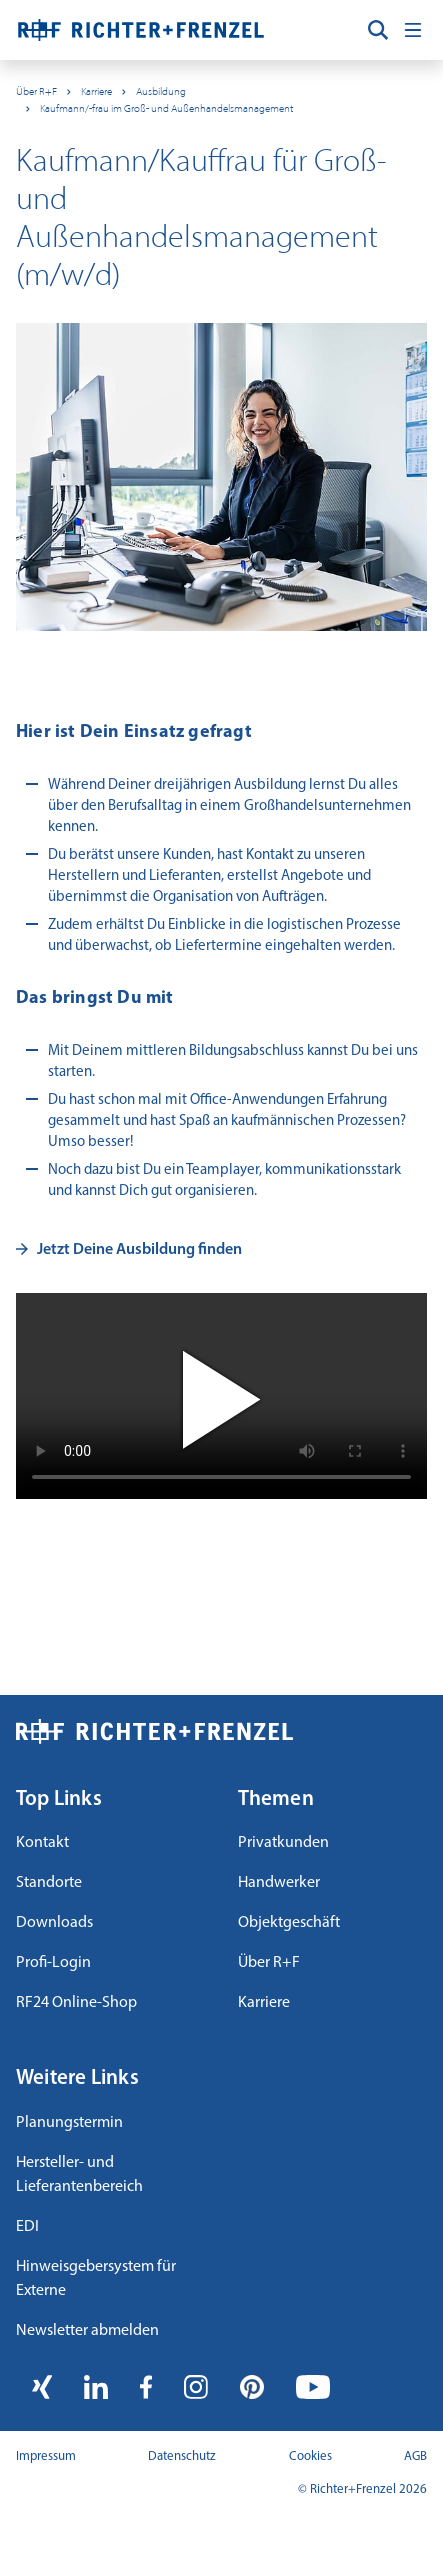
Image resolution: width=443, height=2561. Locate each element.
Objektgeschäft (289, 1923)
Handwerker (279, 1883)
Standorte (49, 1883)
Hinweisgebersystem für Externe (96, 2279)
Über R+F (36, 91)
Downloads (54, 1923)
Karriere (96, 91)
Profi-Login (53, 1963)
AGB (415, 2456)
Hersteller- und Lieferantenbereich (79, 2175)
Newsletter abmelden (87, 2331)
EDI (27, 2227)
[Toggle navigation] (413, 30)
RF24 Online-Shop (76, 2003)
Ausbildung (161, 91)
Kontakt (42, 1843)
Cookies (310, 2456)
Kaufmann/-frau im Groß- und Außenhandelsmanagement (166, 108)
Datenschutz (182, 2456)
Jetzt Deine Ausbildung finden (139, 1250)
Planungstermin (69, 2123)
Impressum (46, 2456)
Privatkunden (283, 1843)
